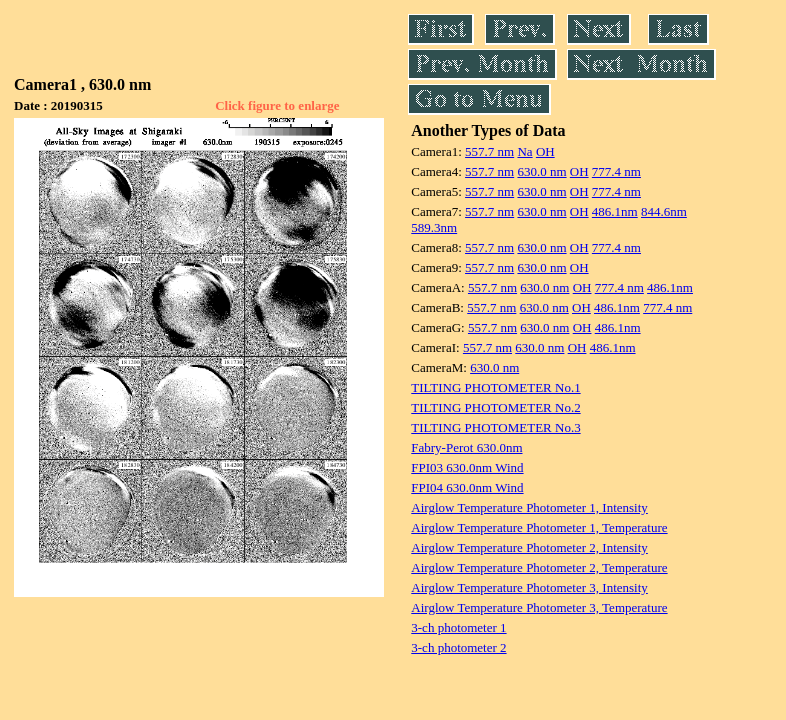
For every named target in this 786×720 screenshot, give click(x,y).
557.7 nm (489, 151)
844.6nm (664, 211)
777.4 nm (616, 171)
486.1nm (615, 211)
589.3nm (434, 227)
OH (545, 151)
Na (524, 151)
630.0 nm (541, 171)
